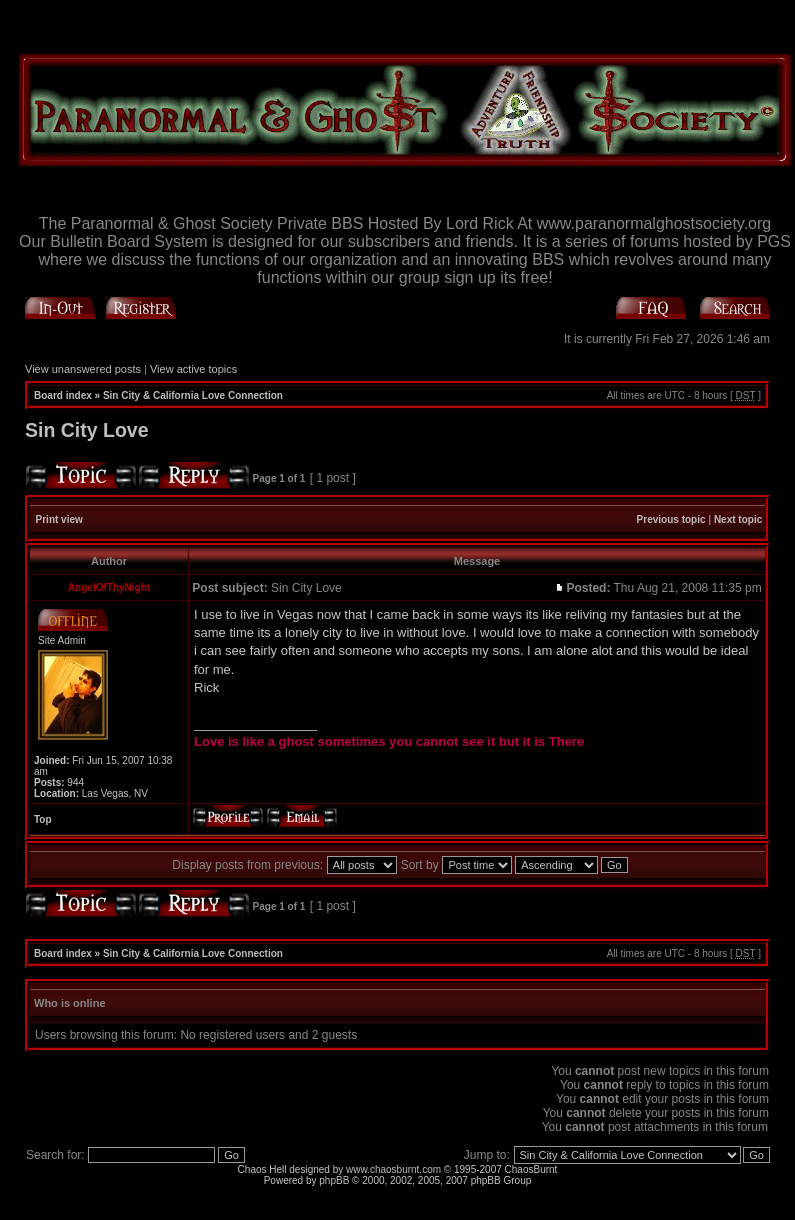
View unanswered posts (83, 369)
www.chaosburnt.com (393, 1169)
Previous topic (671, 519)
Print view (59, 519)
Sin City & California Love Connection (193, 395)
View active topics (193, 369)
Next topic (738, 519)
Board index (63, 395)
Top (43, 819)
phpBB (334, 1180)
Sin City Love (87, 430)
